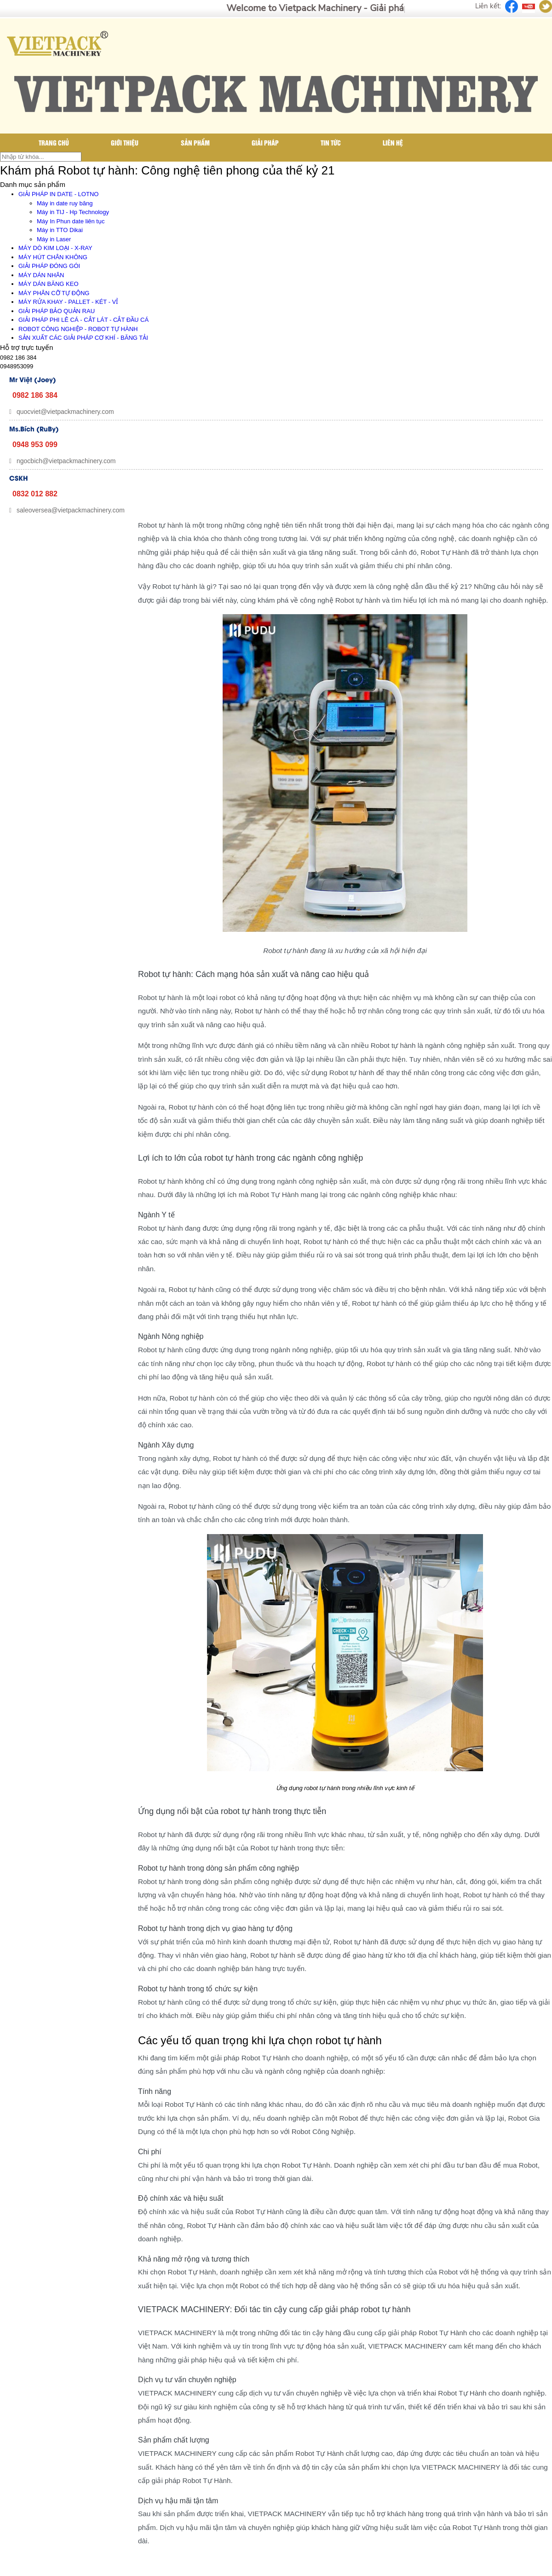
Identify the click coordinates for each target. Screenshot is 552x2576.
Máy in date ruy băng (64, 203)
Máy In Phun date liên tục (70, 221)
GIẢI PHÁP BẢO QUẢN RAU (56, 311)
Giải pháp (265, 142)
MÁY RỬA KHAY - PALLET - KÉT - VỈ (68, 301)
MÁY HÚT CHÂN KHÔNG (52, 257)
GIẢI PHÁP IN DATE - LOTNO (58, 194)
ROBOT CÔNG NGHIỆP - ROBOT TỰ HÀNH (78, 329)
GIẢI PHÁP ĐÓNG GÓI (49, 265)
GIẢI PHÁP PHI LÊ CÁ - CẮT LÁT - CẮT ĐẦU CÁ (83, 319)
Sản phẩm (195, 142)
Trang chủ (54, 142)
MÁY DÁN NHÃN (41, 275)
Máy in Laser (54, 239)
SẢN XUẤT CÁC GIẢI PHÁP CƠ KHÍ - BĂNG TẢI (83, 337)
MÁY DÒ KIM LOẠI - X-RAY (55, 247)
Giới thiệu (124, 142)
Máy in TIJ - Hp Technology (73, 212)
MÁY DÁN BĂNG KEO (48, 283)
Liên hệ (393, 142)
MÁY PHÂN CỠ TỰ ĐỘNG (53, 293)
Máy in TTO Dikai (60, 230)
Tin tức (331, 142)
